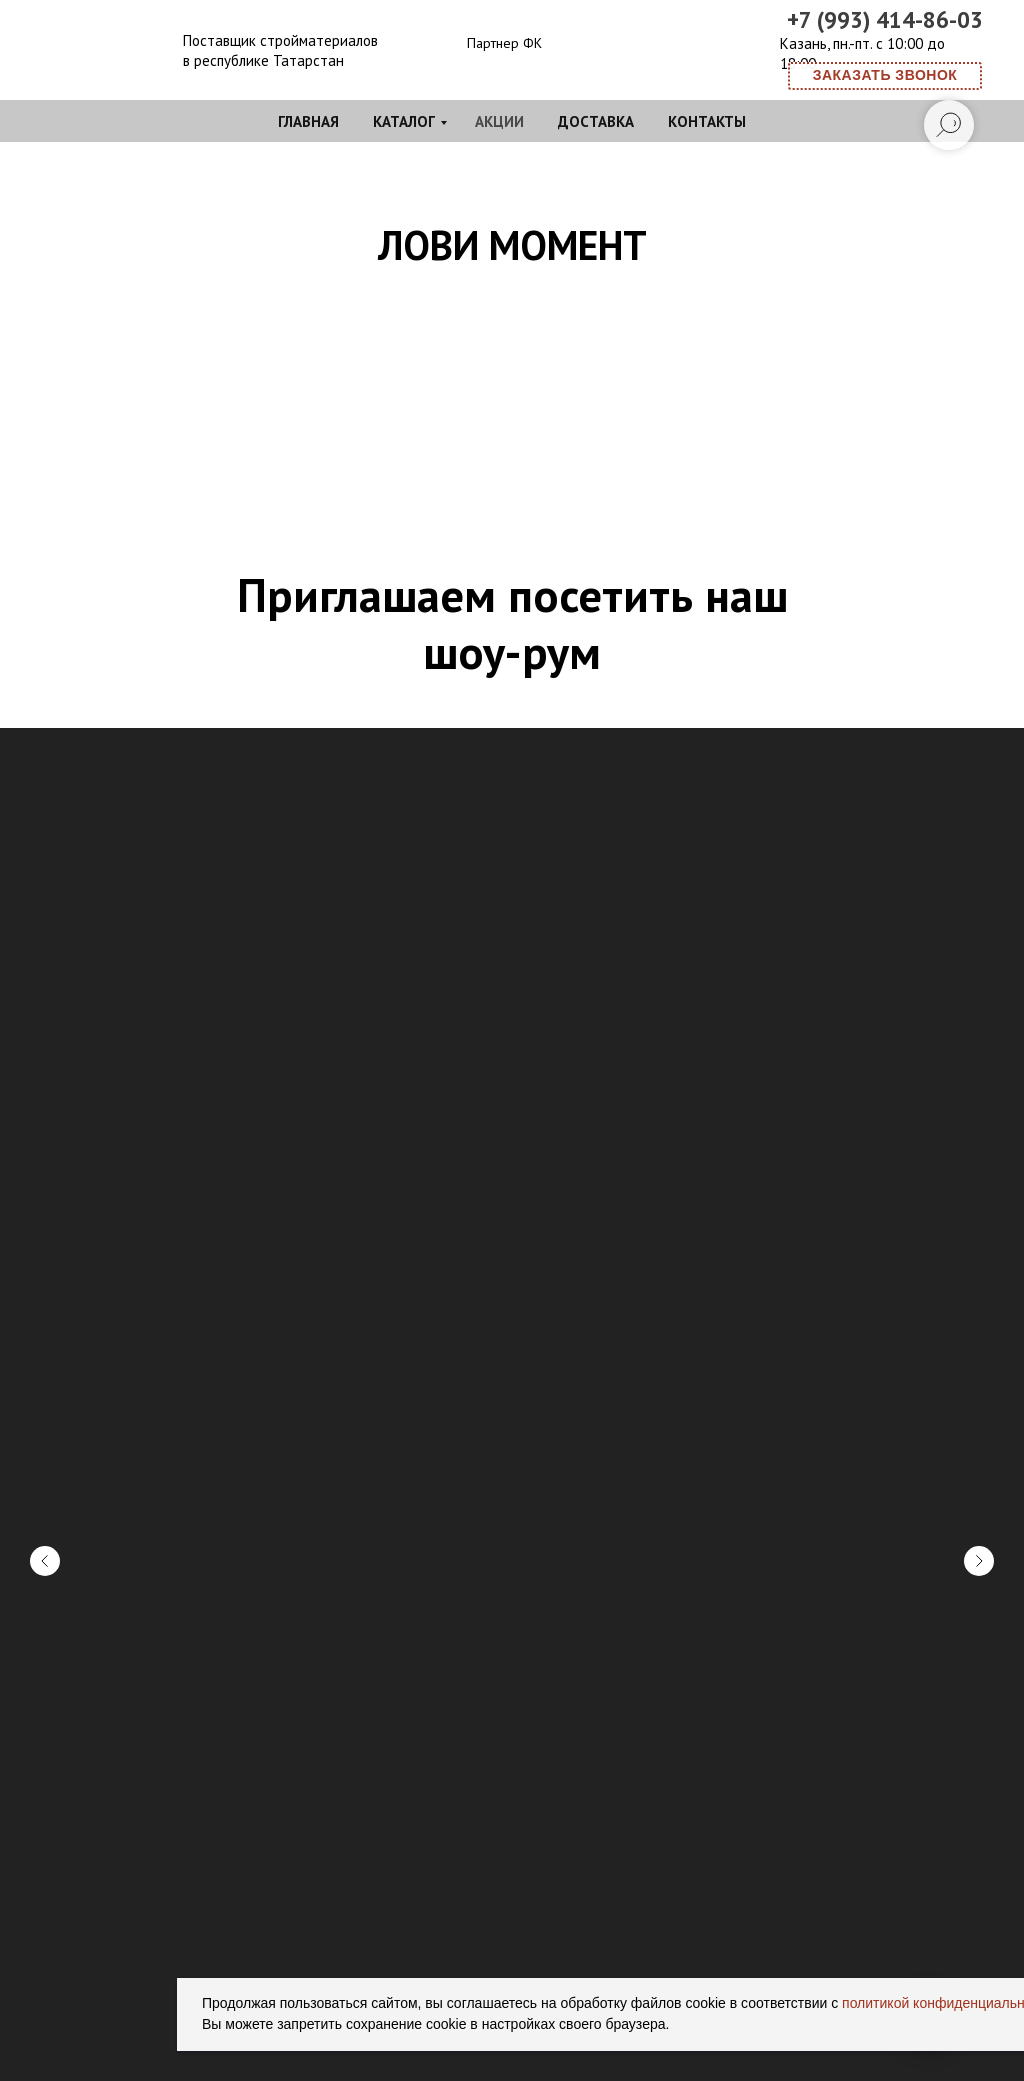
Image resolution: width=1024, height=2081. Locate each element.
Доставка (596, 121)
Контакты (707, 121)
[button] (885, 76)
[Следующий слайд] (979, 1288)
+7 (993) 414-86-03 (885, 19)
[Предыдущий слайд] (45, 1288)
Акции (499, 121)
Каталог (404, 121)
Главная (308, 121)
